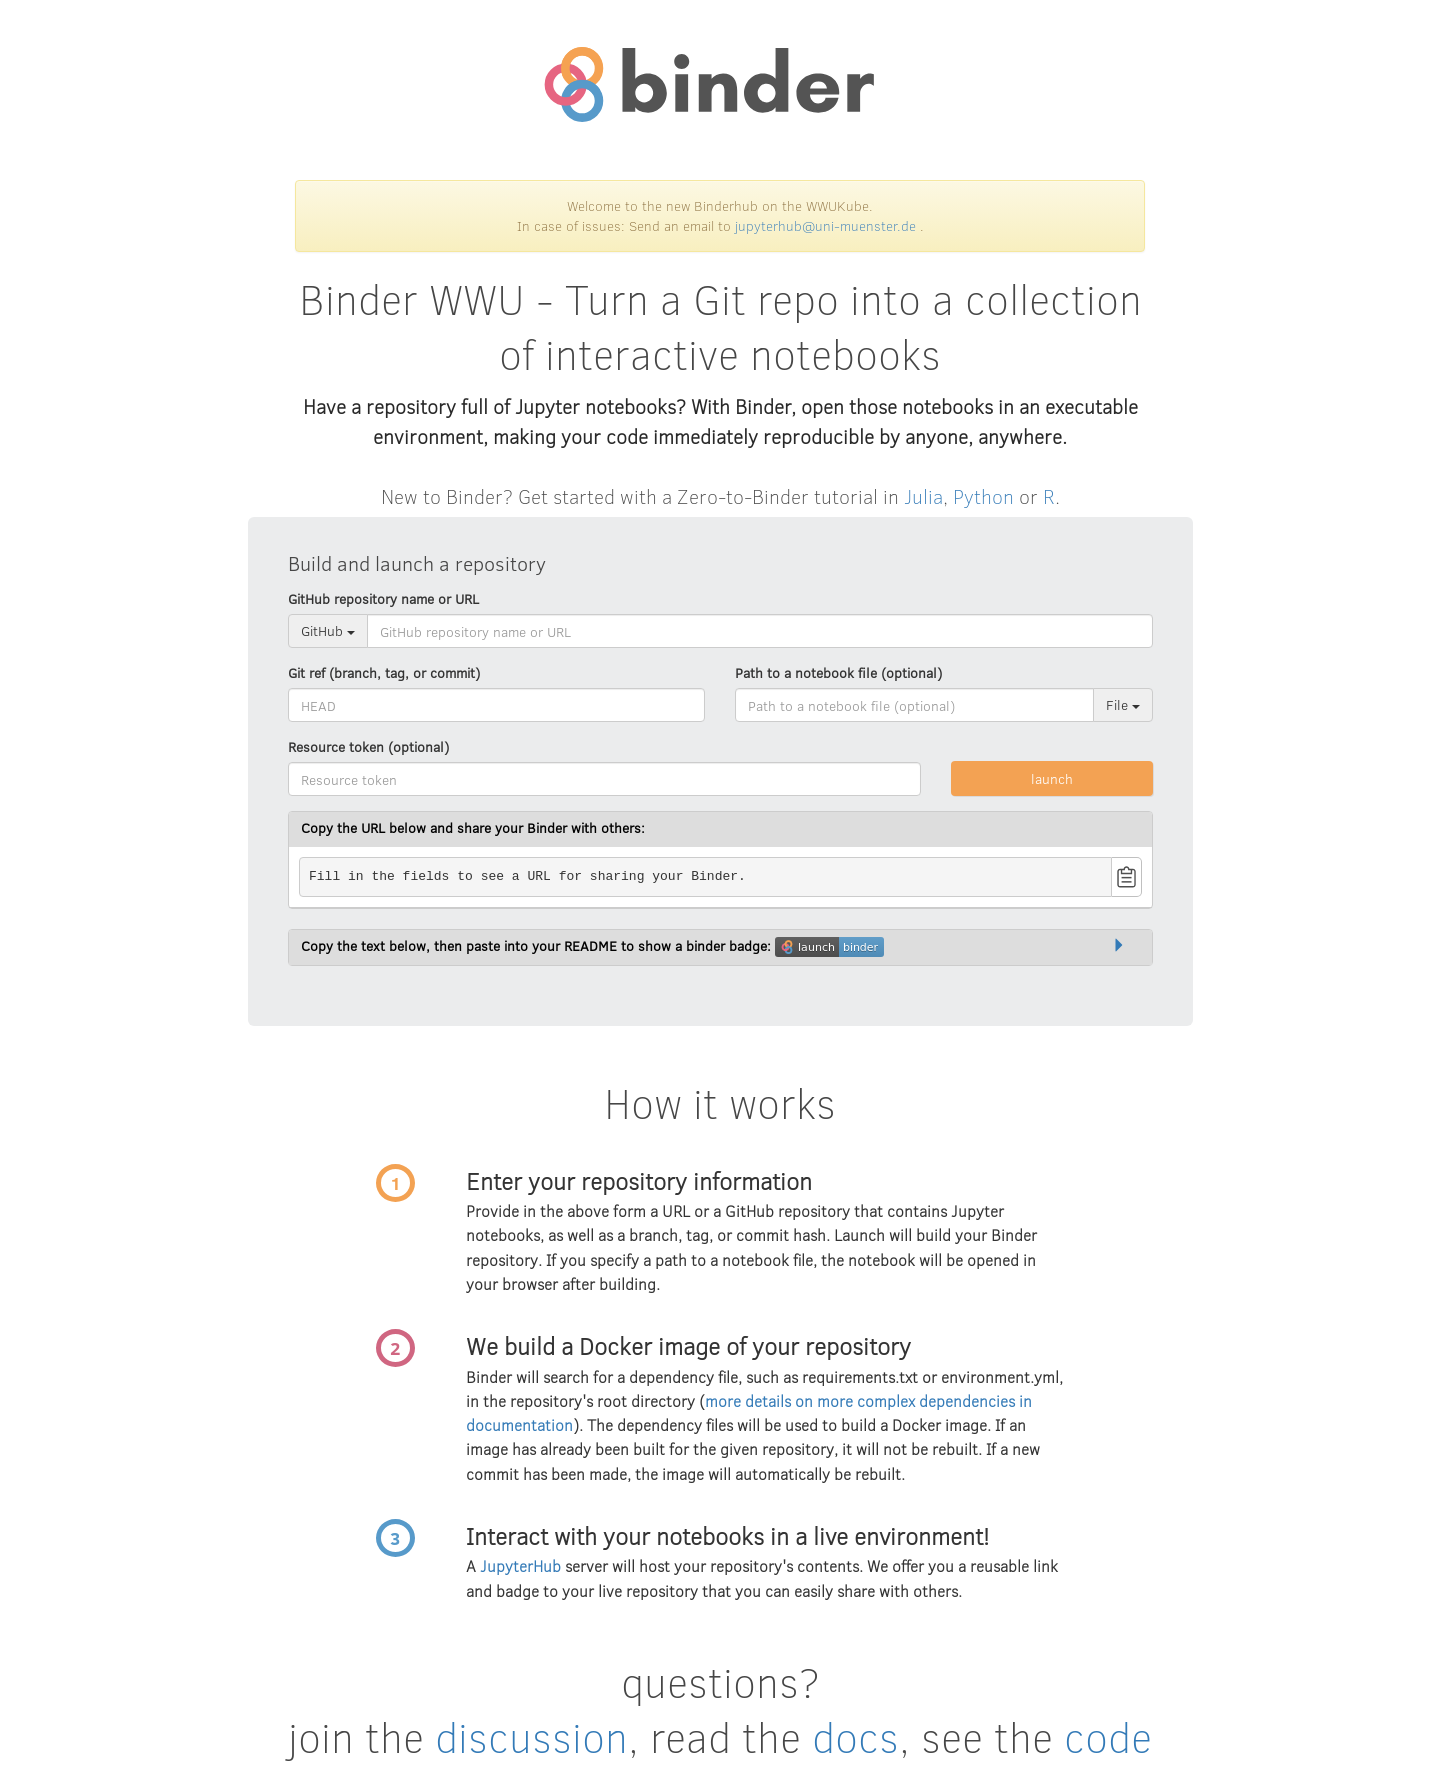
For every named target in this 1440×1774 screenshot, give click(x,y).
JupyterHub (520, 1565)
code (1108, 1736)
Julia (923, 495)
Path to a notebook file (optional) (838, 672)
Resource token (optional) (368, 746)
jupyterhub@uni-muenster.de (825, 225)
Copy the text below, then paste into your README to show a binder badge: (592, 946)
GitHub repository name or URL (383, 598)
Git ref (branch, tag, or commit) (384, 672)
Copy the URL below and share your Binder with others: (473, 827)
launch (1052, 778)
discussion (531, 1736)
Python (983, 495)
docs (855, 1736)
